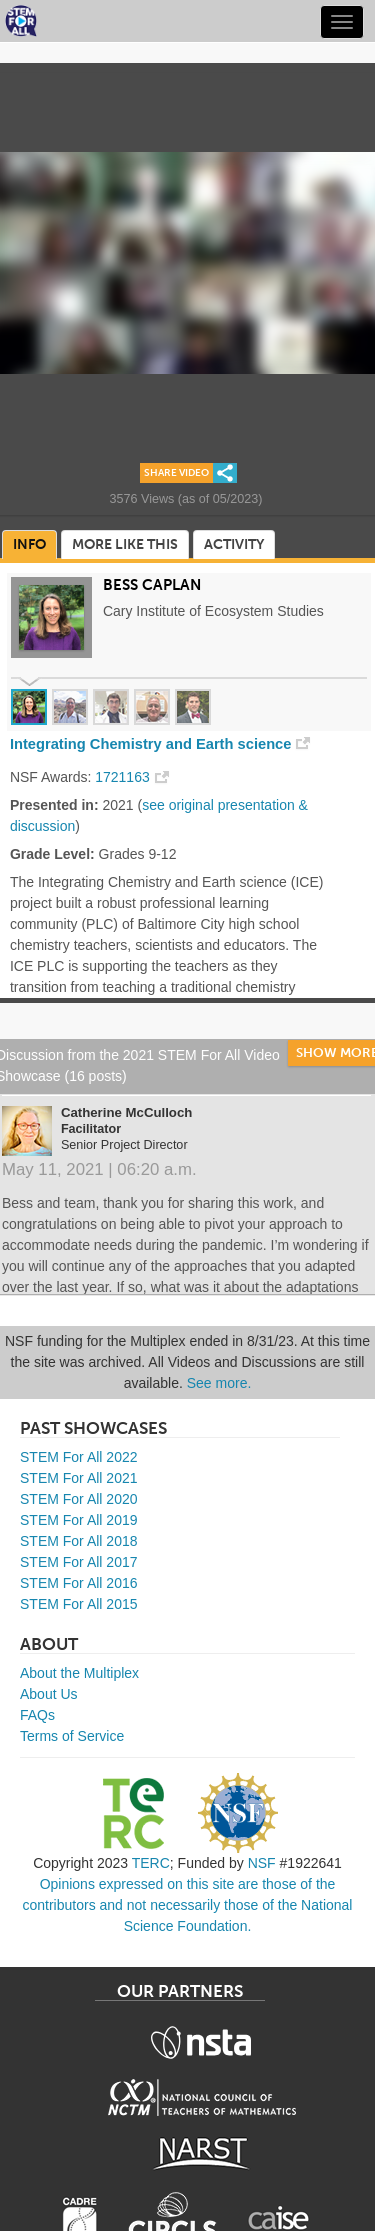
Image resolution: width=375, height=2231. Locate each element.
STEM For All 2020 (79, 1499)
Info (29, 544)
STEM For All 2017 (79, 1562)
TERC (151, 1863)
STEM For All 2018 (79, 1541)
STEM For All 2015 (79, 1604)
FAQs (37, 1715)
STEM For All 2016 (79, 1583)
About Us (49, 1694)
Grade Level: (52, 854)
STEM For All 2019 (79, 1520)
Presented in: (54, 805)
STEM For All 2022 (79, 1457)
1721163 (122, 777)
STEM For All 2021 (79, 1478)
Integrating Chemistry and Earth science (151, 744)
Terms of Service (72, 1736)
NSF (262, 1863)
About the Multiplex (79, 1673)
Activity (234, 544)
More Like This (125, 544)
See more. (219, 1383)
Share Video (176, 473)
